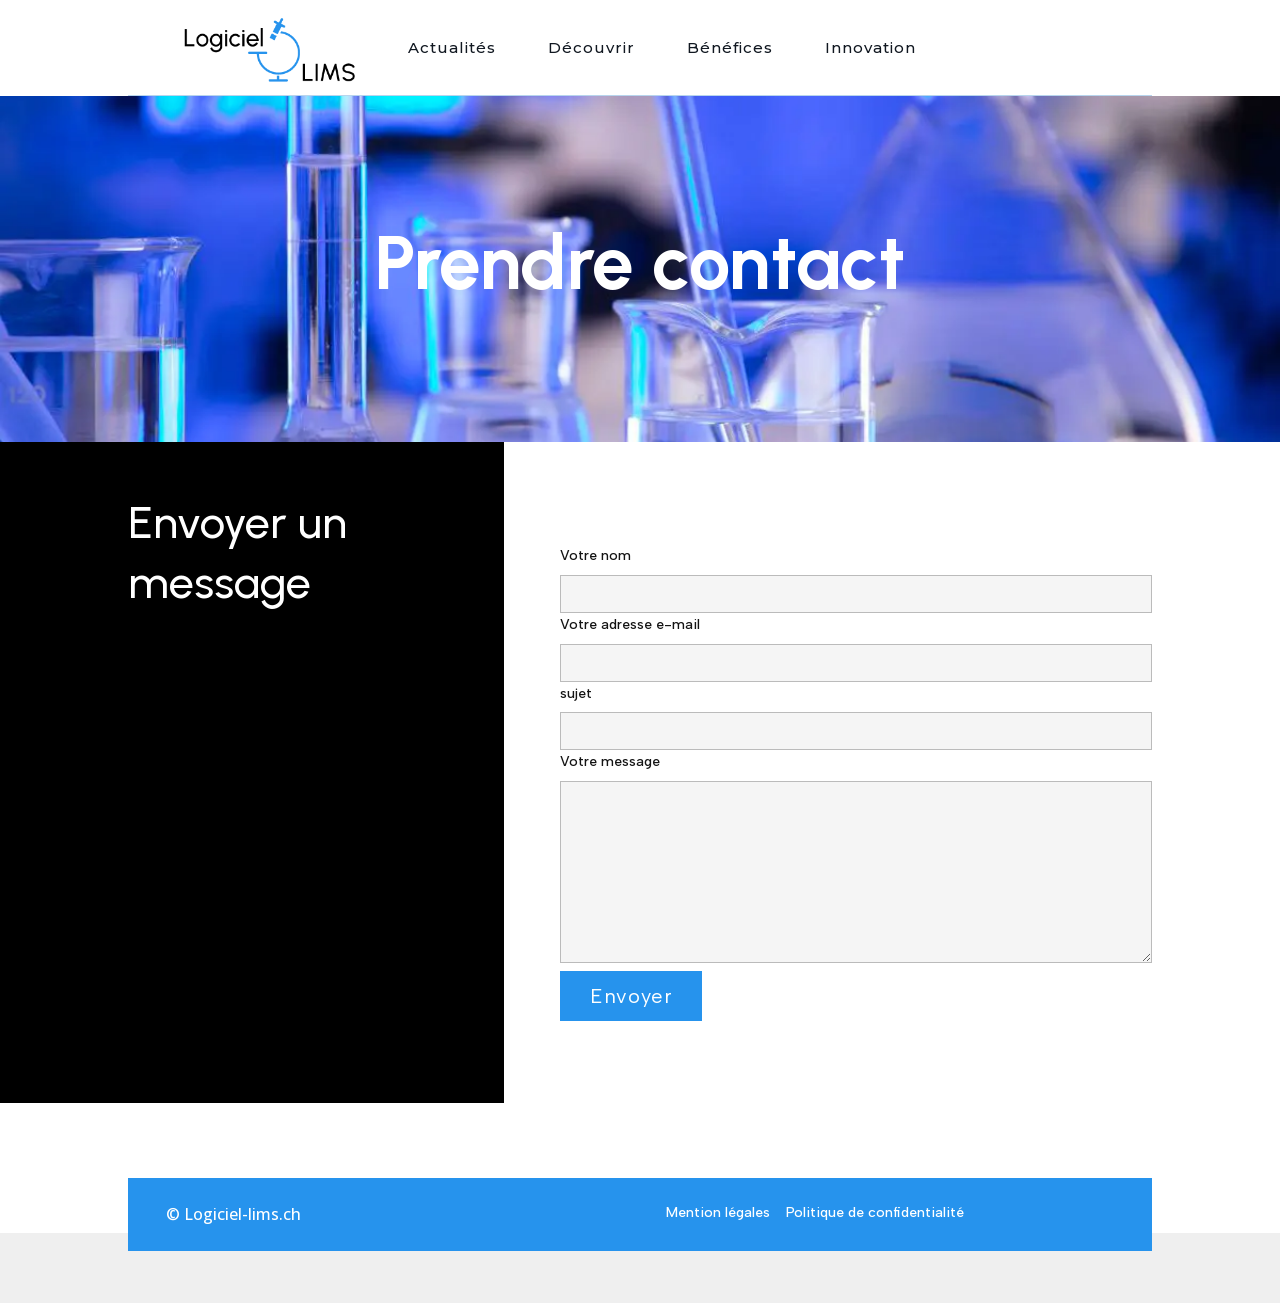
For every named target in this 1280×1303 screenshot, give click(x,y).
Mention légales (718, 1212)
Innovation (870, 47)
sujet (856, 713)
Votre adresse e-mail (856, 644)
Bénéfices (730, 47)
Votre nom (856, 575)
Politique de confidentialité (875, 1212)
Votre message (856, 860)
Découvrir (591, 47)
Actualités (452, 47)
